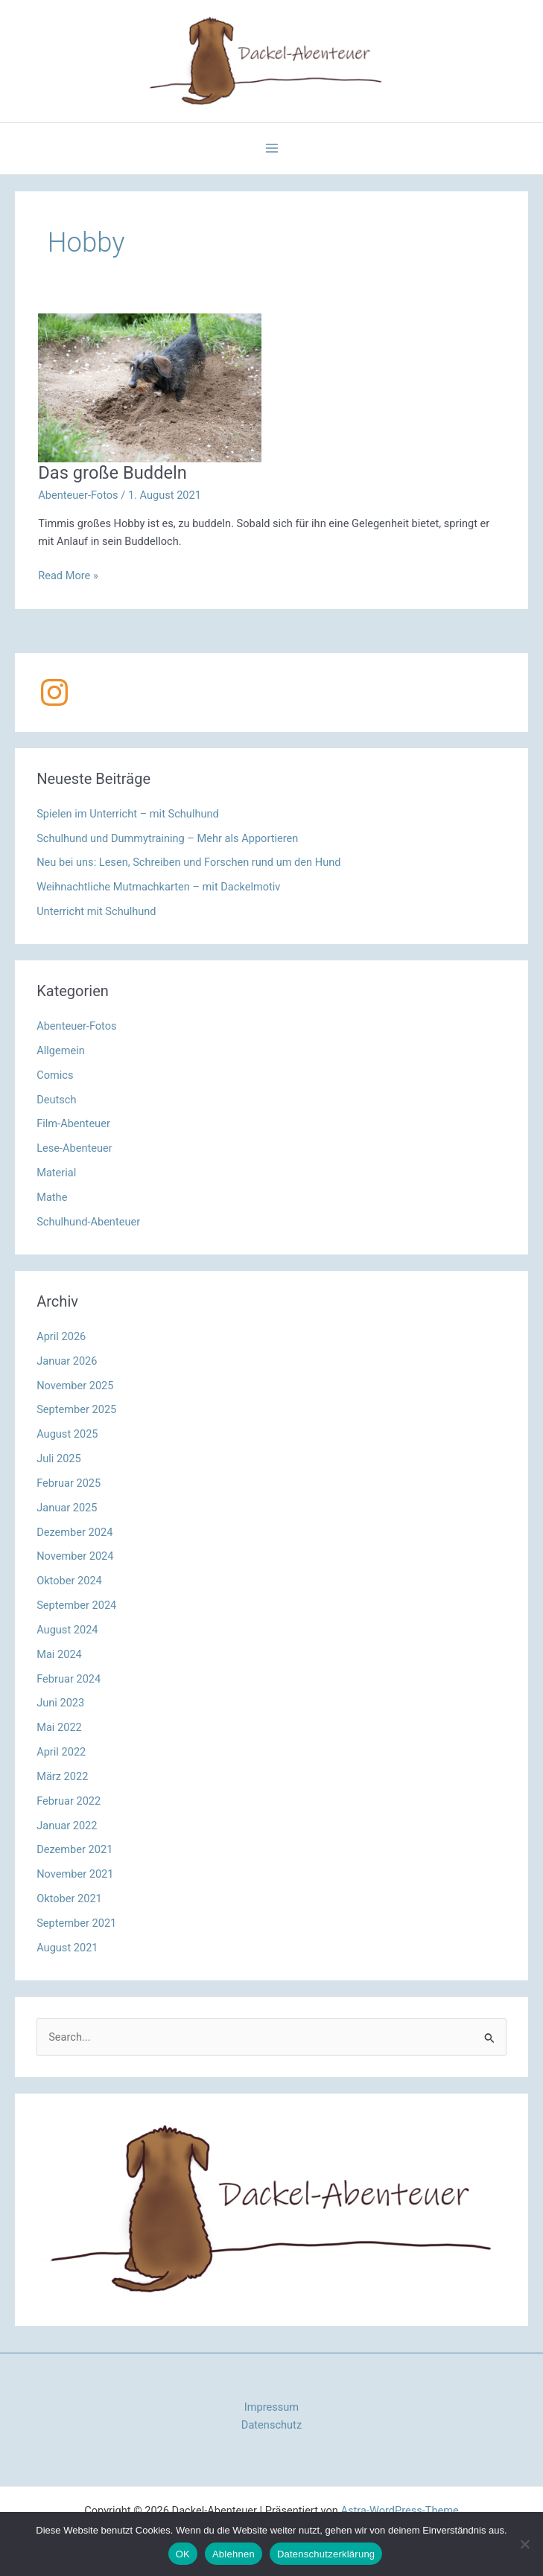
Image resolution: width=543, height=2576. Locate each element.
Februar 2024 (68, 1679)
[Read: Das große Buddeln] (149, 387)
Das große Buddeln (112, 472)
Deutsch (56, 1099)
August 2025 (67, 1434)
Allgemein (60, 1050)
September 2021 (76, 1923)
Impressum (271, 2407)
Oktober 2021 (69, 1898)
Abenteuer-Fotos (78, 495)
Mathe (51, 1197)
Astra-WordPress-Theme (400, 2510)
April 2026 (61, 1336)
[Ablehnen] (524, 2544)
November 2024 (74, 1556)
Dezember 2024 (74, 1532)
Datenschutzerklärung (326, 2554)
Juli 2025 (58, 1458)
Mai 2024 (59, 1654)
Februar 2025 (68, 1483)
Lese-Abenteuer (74, 1148)
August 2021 (67, 1947)
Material (56, 1172)
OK (183, 2554)
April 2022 (61, 1752)
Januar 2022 (66, 1825)
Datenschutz (271, 2425)
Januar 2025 (66, 1507)
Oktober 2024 (69, 1580)
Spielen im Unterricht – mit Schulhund (127, 813)
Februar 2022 (68, 1801)
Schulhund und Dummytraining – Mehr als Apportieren (167, 838)
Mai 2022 (59, 1727)
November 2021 (74, 1874)
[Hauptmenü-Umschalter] (272, 148)
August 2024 (67, 1629)
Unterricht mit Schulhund (96, 911)
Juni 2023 (60, 1702)
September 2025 (76, 1409)
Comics (54, 1075)
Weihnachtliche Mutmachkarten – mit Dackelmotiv (158, 886)
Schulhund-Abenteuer (88, 1221)
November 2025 (74, 1385)
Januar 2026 (66, 1361)
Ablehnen (233, 2554)
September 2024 (76, 1605)
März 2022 (62, 1776)
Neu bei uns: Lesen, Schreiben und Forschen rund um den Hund (188, 862)
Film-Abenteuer (73, 1123)
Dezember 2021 (74, 1849)
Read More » (68, 575)
